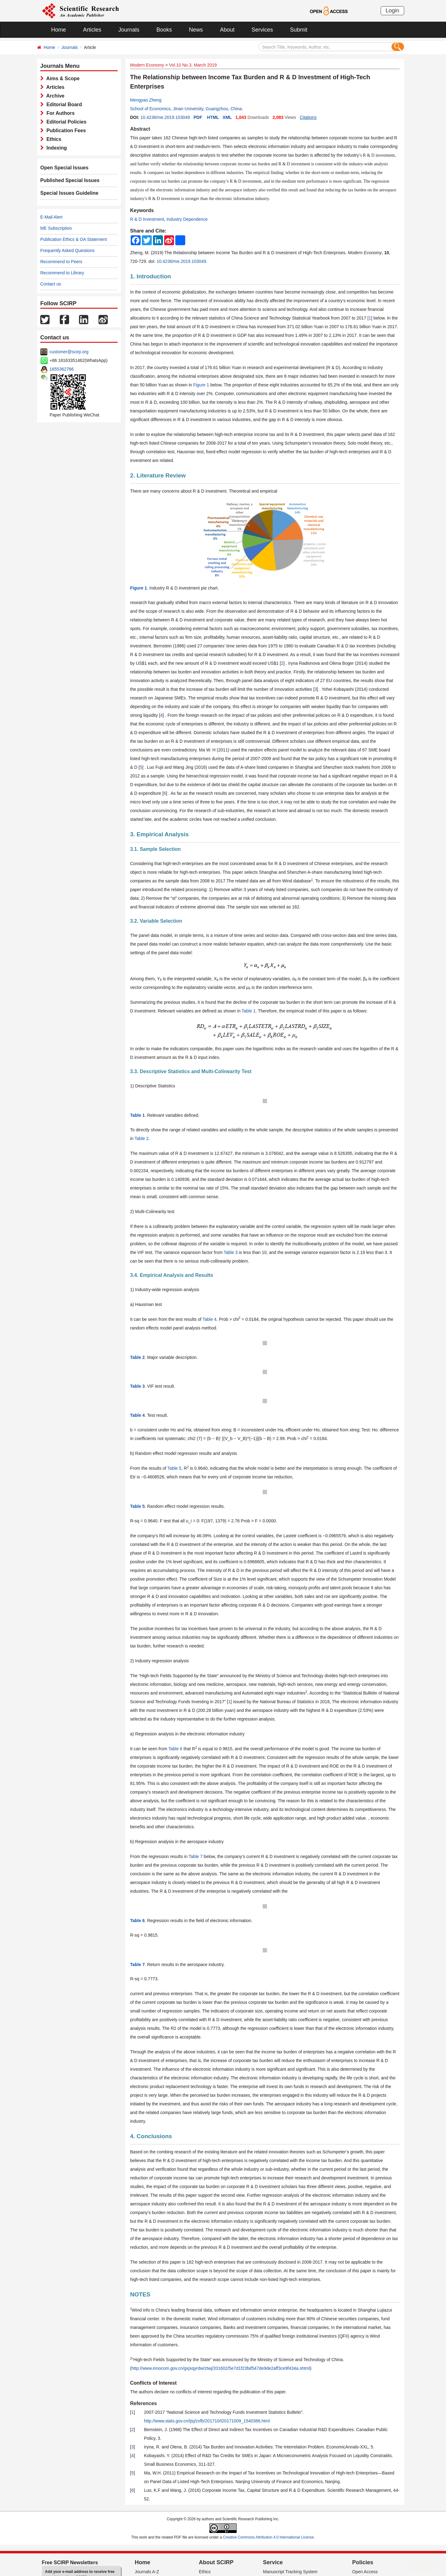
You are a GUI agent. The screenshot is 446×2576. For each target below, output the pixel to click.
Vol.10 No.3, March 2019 (193, 65)
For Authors (59, 113)
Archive (54, 95)
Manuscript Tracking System (290, 2571)
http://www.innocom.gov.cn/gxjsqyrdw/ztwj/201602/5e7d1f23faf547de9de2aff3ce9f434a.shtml (221, 2368)
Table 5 (174, 1468)
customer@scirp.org (69, 351)
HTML (213, 117)
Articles (92, 30)
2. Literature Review (158, 475)
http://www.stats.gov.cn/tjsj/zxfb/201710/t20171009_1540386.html (207, 2420)
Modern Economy (147, 65)
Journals (128, 30)
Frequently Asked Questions (67, 250)
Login (392, 10)
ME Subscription (56, 228)
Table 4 (209, 1319)
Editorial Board (63, 104)
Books (164, 30)
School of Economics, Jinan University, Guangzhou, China (186, 108)
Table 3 (231, 1252)
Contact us (50, 283)
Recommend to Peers (61, 261)
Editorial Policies (65, 121)
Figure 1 (201, 384)
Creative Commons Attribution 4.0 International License (268, 2537)
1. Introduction (150, 276)
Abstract (140, 129)
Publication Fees (65, 130)
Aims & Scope (62, 78)
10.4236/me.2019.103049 (165, 117)
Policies (362, 2562)
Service (273, 2562)
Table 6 (175, 1748)
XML (227, 117)
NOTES (140, 2294)
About (227, 30)
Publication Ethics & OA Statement (73, 239)
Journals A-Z (147, 2571)
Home (58, 30)
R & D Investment (147, 219)
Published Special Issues (69, 180)
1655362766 (62, 369)
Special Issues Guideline (69, 193)
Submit (298, 30)
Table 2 (142, 1138)
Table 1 (249, 1010)
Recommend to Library (62, 272)
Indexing (55, 147)
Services (262, 30)
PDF (198, 117)
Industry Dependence (187, 219)
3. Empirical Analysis (159, 834)
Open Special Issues (64, 167)
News (196, 30)
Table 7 (196, 1856)
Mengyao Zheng (145, 100)
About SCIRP (216, 2562)
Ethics (52, 139)
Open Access (365, 2571)
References (143, 2403)
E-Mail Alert (51, 217)
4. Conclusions (151, 2136)
